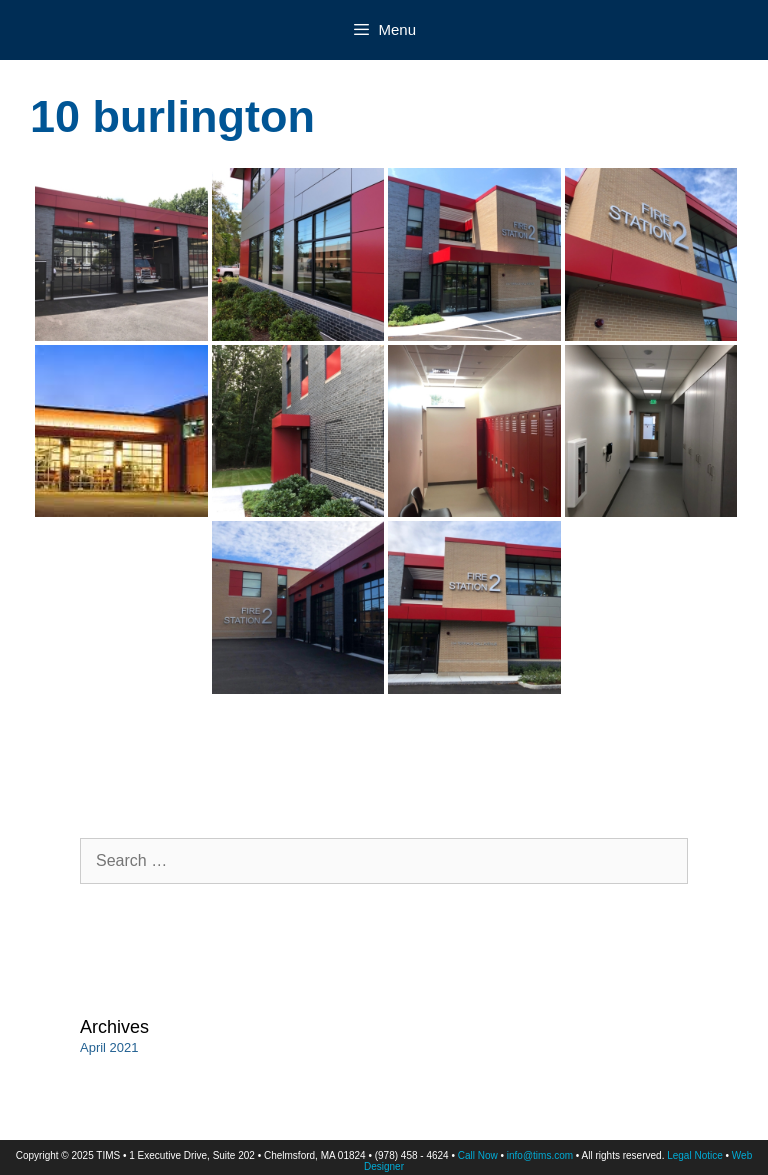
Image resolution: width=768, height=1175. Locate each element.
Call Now (478, 1155)
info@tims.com (540, 1155)
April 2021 (109, 1047)
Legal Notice (695, 1155)
